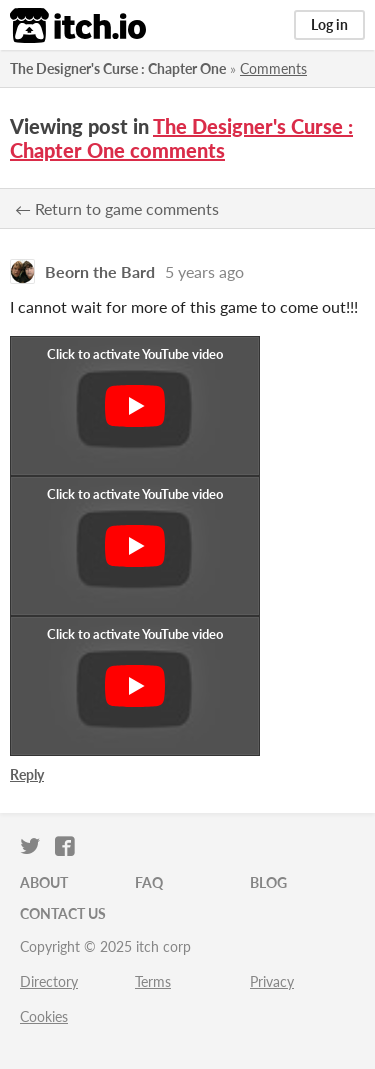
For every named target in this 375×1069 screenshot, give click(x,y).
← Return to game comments (117, 208)
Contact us (63, 913)
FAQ (149, 882)
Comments (273, 68)
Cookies (44, 1016)
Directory (49, 981)
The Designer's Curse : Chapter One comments (181, 138)
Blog (268, 882)
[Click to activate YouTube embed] (135, 406)
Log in (329, 24)
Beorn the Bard (100, 271)
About (44, 882)
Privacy (272, 981)
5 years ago (204, 271)
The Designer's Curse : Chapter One (118, 68)
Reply (27, 774)
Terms (153, 981)
